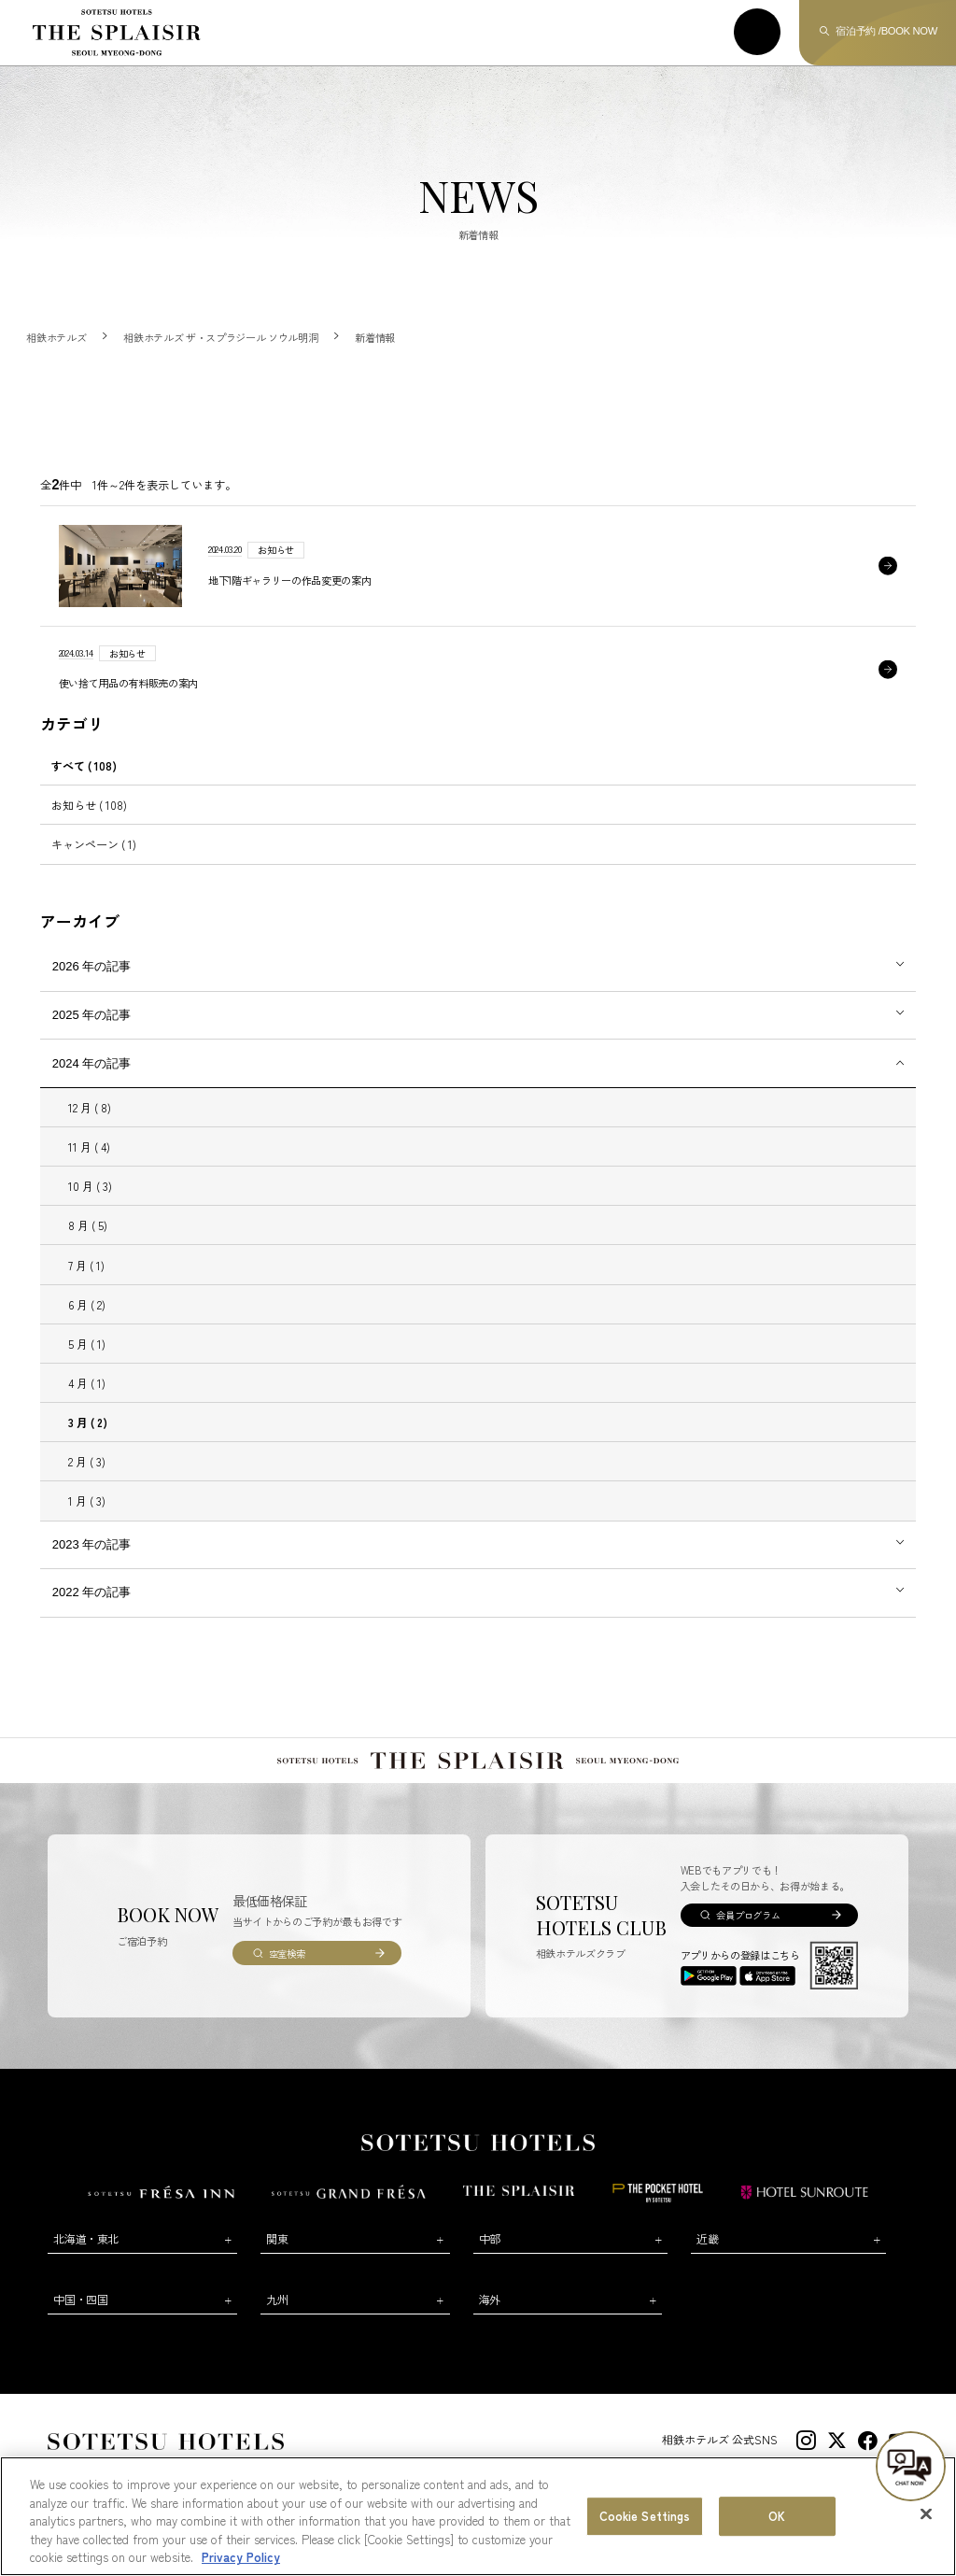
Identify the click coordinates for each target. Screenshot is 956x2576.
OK (776, 2516)
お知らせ (89, 805)
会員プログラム (748, 1915)
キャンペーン (93, 844)
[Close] (926, 2514)
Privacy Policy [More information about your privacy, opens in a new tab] (241, 2557)
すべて (84, 765)
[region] (478, 2516)
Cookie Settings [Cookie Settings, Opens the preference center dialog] (645, 2516)
